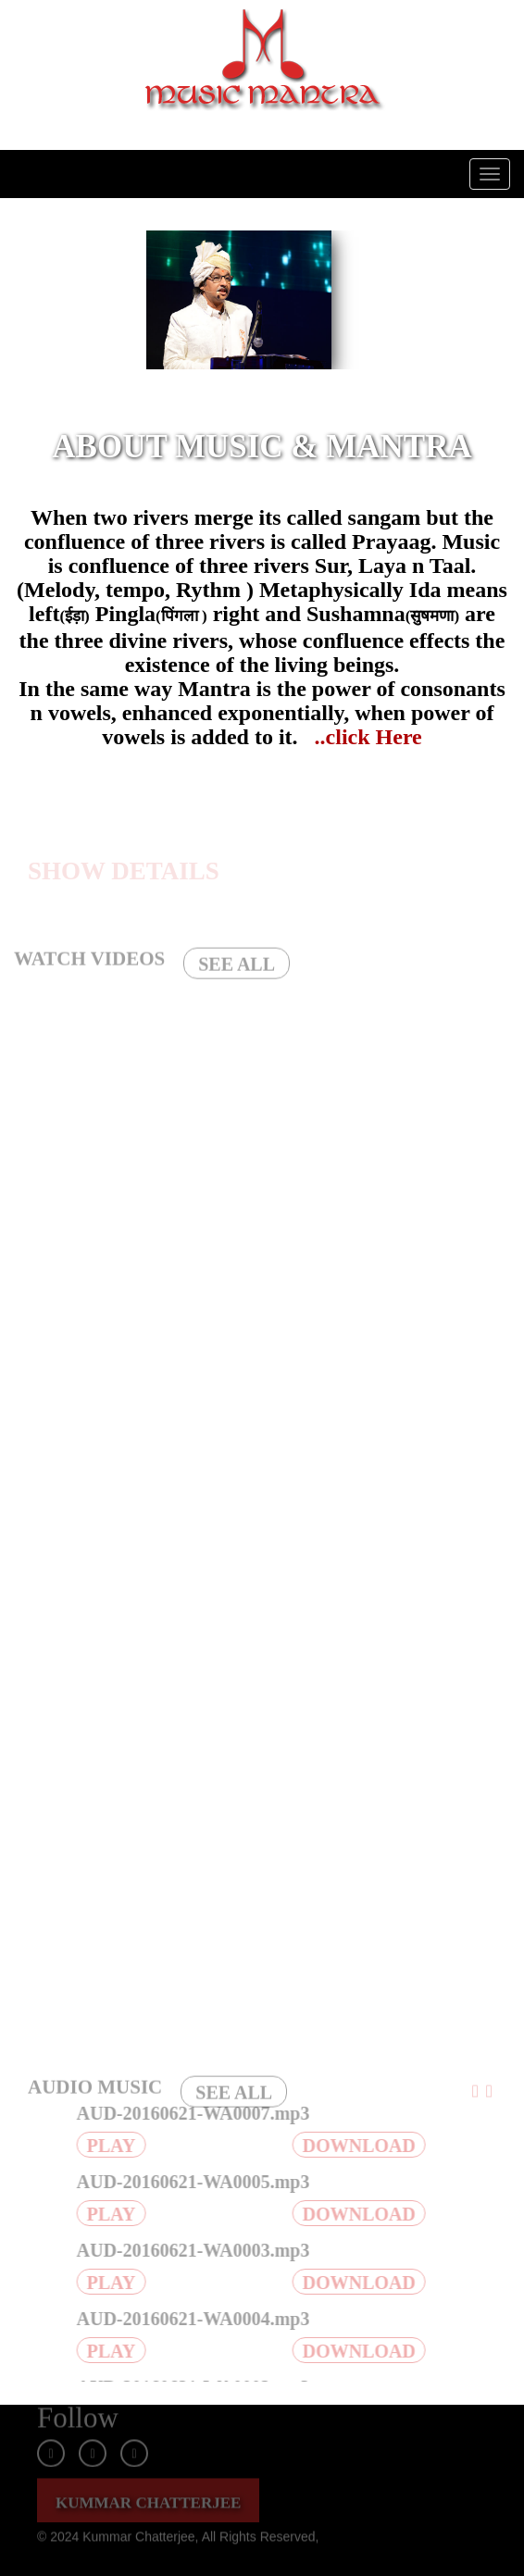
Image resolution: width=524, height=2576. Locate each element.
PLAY (116, 2145)
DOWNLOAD (363, 2145)
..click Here (368, 737)
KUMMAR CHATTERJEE (148, 2497)
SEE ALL (236, 969)
